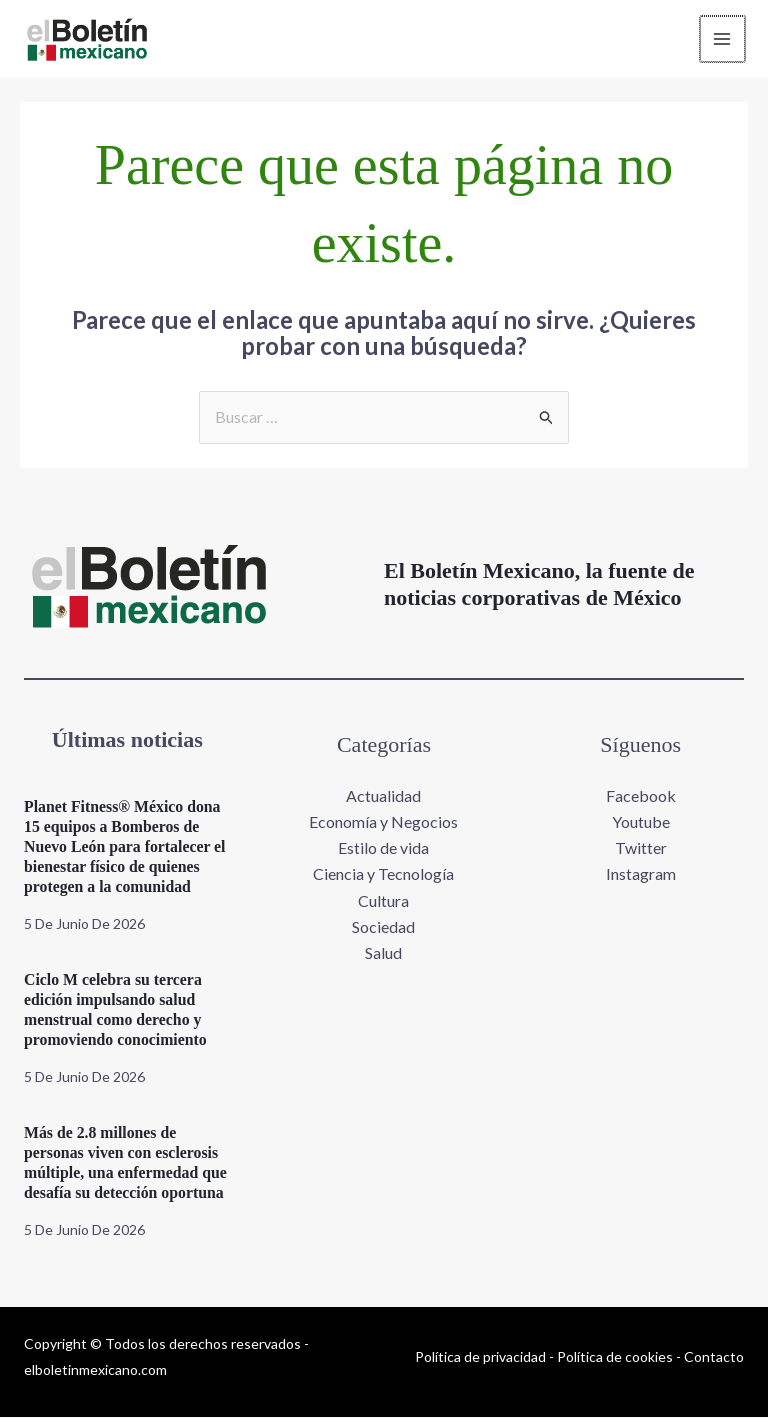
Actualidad (383, 795)
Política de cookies (615, 1356)
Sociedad (383, 927)
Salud (383, 953)
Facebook (641, 795)
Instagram (641, 874)
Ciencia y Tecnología (383, 874)
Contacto (714, 1356)
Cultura (383, 901)
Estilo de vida (383, 848)
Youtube (641, 821)
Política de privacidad (480, 1356)
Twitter (641, 848)
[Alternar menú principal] (722, 39)
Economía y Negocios (383, 821)
